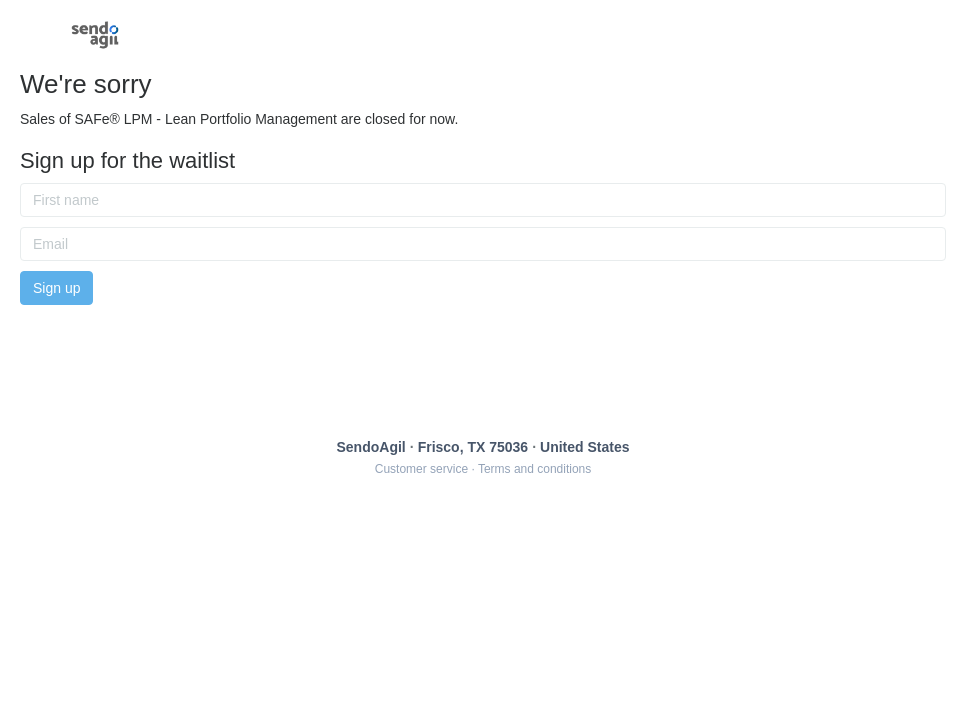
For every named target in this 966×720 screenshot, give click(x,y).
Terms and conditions (534, 469)
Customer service (421, 469)
